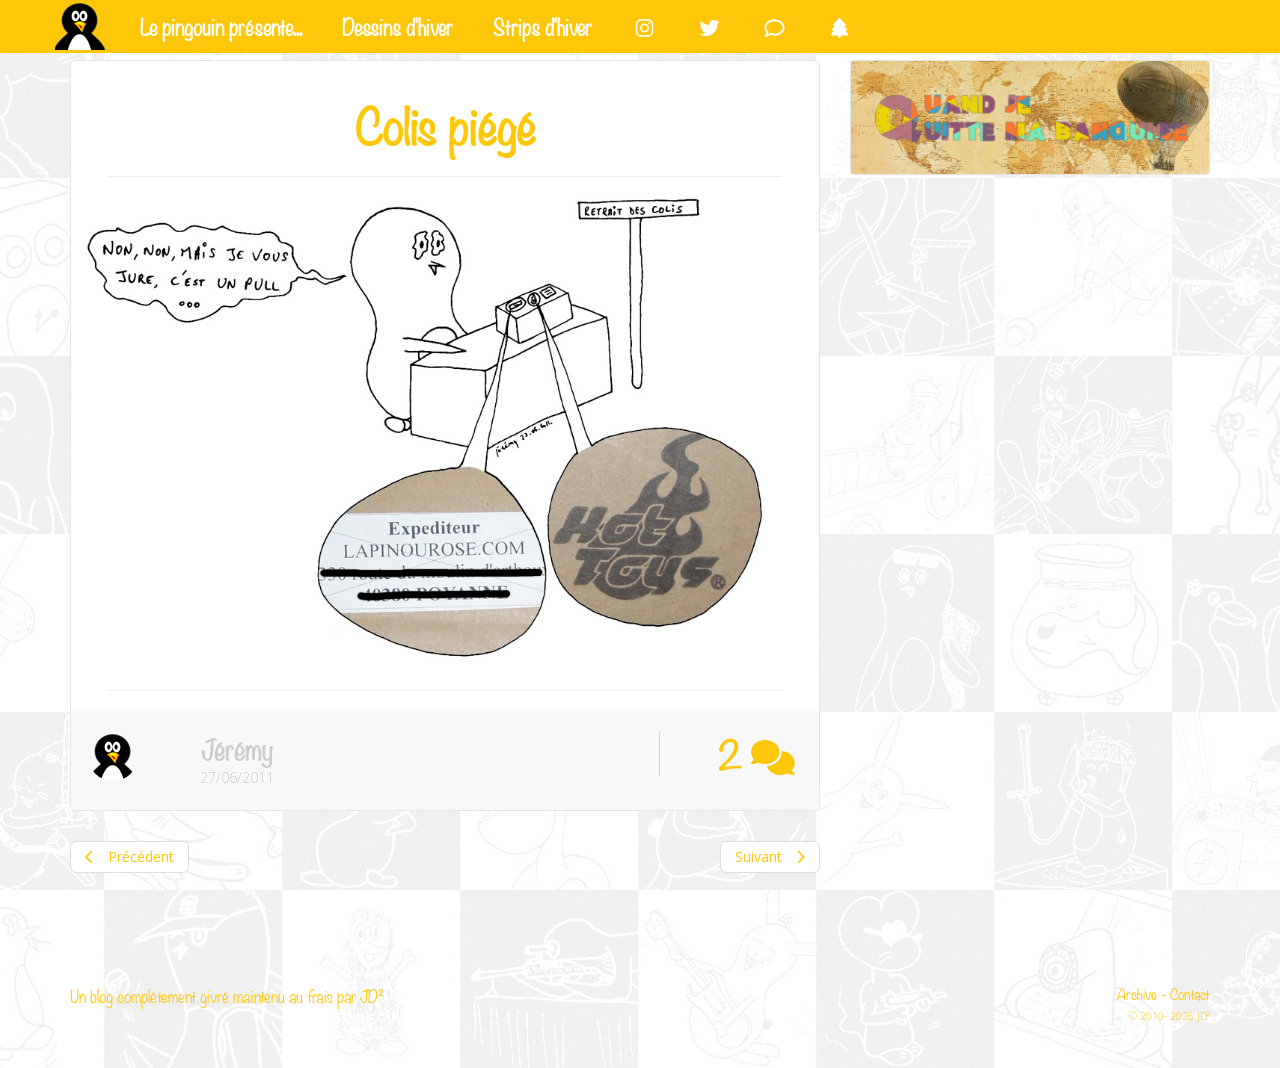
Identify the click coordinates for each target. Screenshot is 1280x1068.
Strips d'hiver (542, 25)
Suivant (770, 856)
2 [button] (756, 753)
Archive (1137, 993)
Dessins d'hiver (397, 25)
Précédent (129, 856)
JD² (372, 995)
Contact (1190, 993)
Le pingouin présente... (221, 25)
